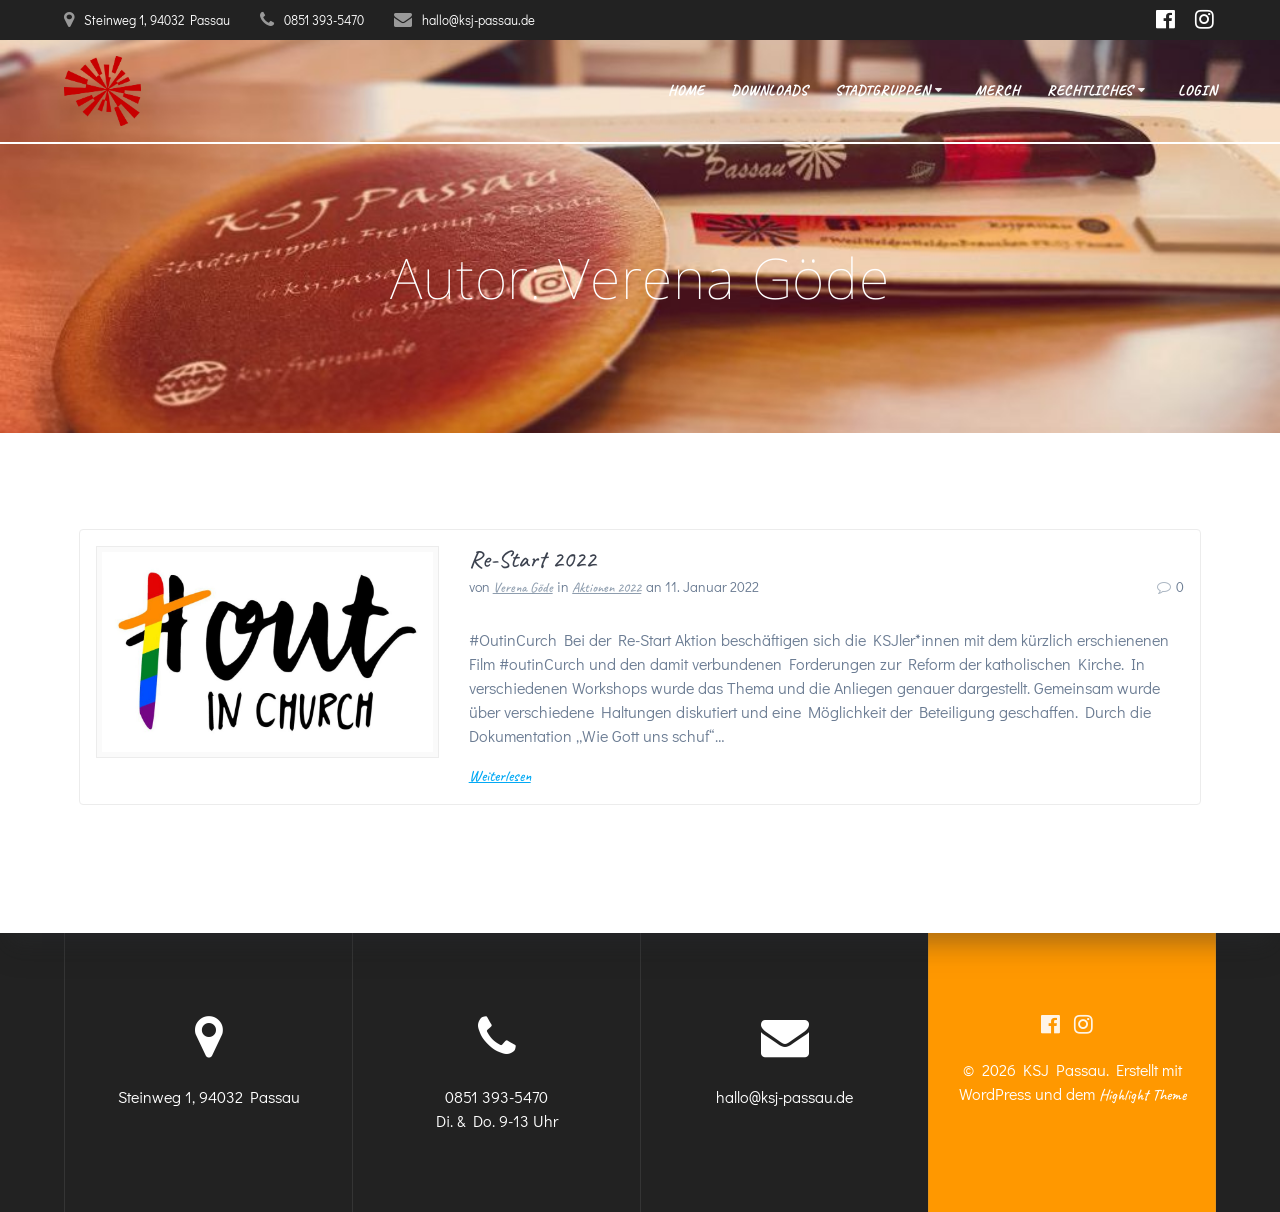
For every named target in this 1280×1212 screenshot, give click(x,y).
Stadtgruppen (882, 90)
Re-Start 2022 (532, 559)
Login (1197, 90)
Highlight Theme (1142, 1095)
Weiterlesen (500, 776)
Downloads (769, 90)
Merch (997, 90)
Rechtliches (1090, 90)
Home (686, 90)
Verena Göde (523, 587)
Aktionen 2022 (606, 587)
